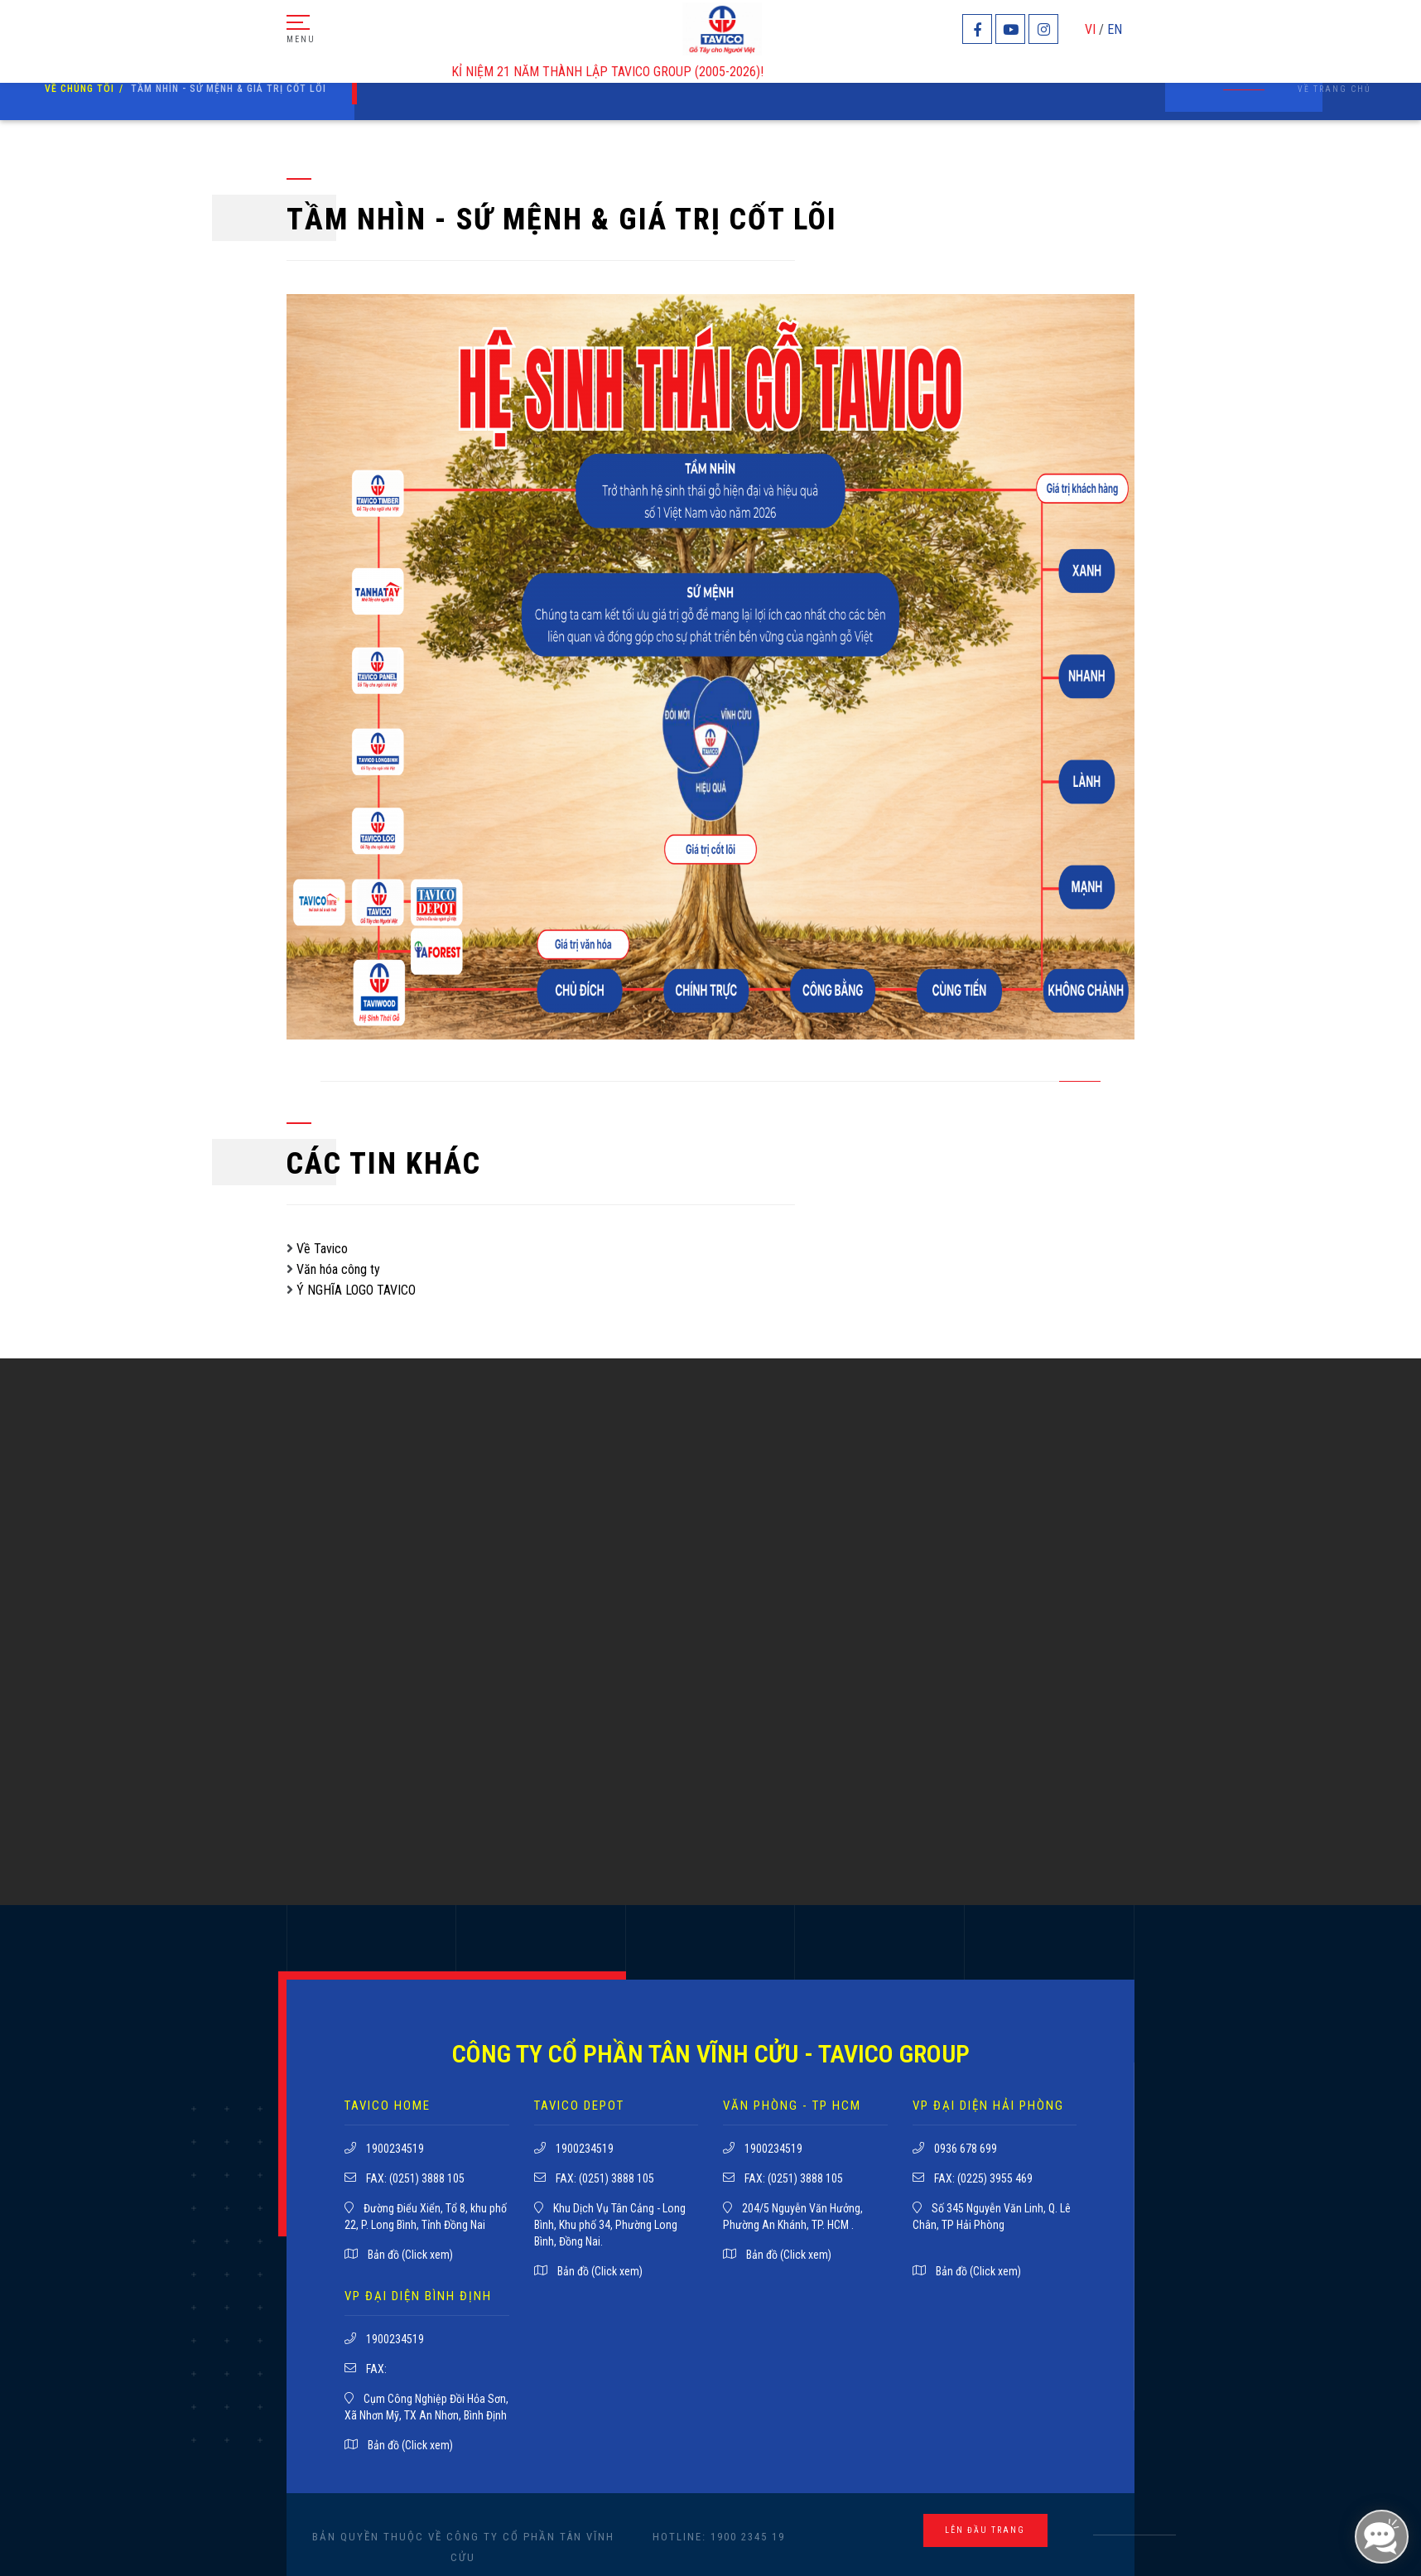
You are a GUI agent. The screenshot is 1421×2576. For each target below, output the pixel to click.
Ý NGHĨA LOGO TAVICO (356, 1290)
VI (1090, 29)
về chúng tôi (79, 88)
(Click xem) (427, 2254)
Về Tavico (322, 1249)
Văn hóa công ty (338, 1269)
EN (1114, 29)
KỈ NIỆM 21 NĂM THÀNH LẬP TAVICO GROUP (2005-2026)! (616, 72)
